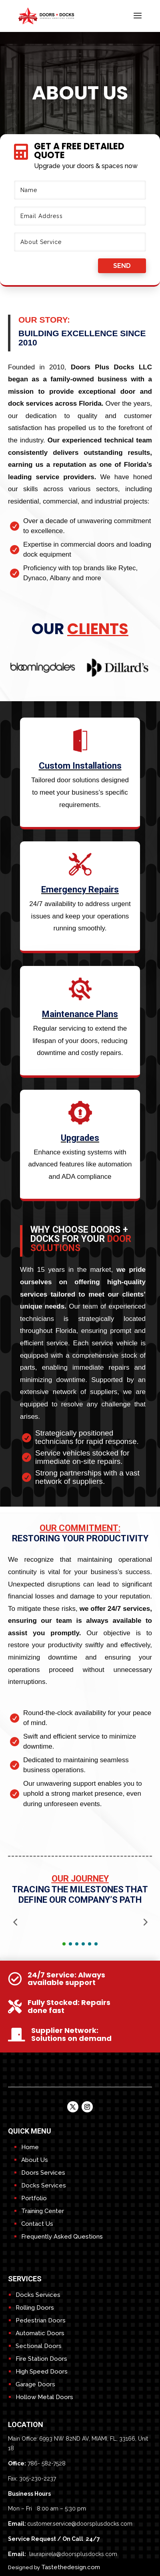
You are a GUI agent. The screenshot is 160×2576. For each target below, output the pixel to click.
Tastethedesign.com (70, 2567)
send (122, 266)
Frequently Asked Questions (62, 2236)
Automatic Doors (40, 2333)
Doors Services (43, 2172)
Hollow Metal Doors (44, 2397)
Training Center (42, 2211)
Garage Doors (35, 2384)
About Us (34, 2160)
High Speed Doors (42, 2371)
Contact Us (37, 2223)
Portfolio (34, 2198)
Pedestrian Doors (41, 2320)
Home (30, 2147)
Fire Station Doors (41, 2358)
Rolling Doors (35, 2307)
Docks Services (43, 2185)
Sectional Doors (39, 2346)
